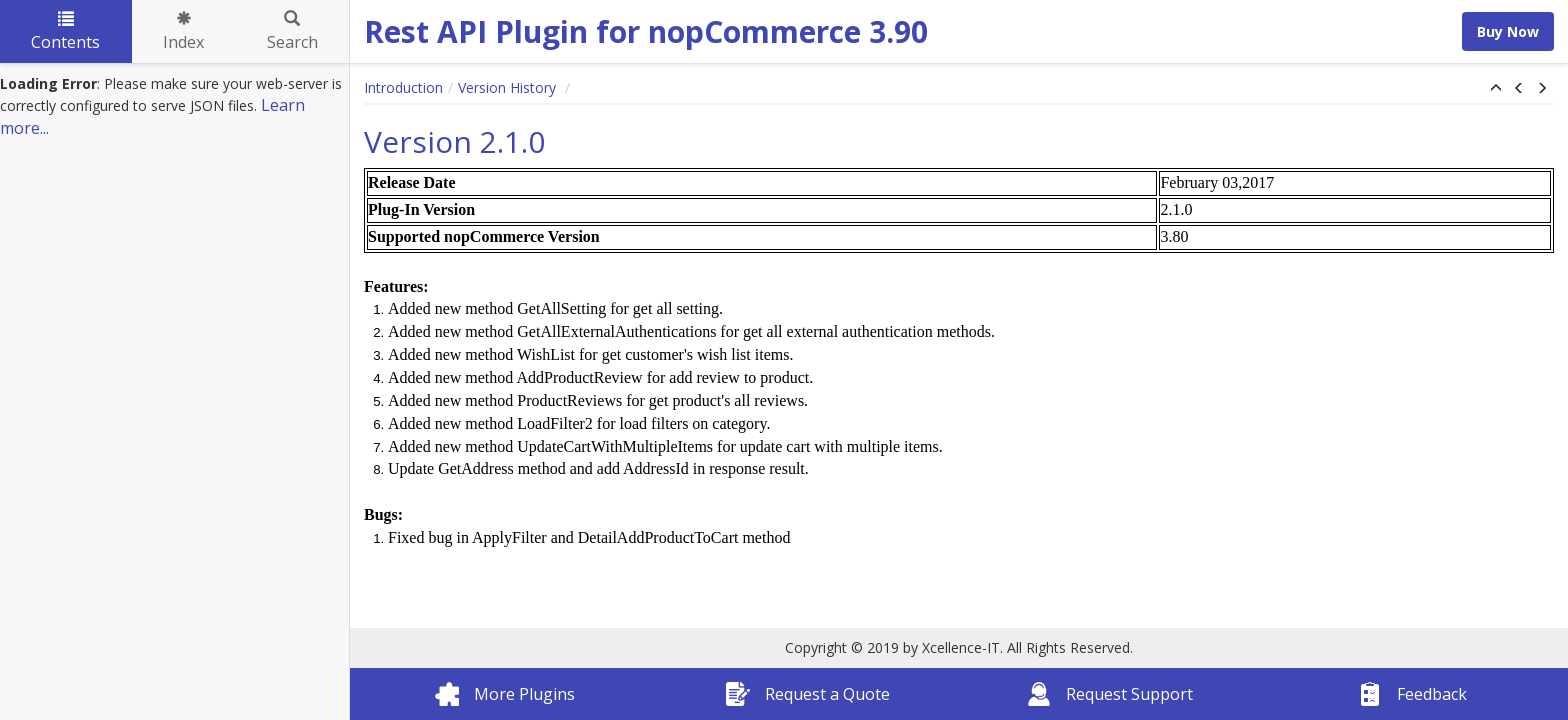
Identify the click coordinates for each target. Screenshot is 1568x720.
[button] (1496, 89)
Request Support (1110, 694)
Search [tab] (292, 32)
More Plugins (505, 694)
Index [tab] (183, 32)
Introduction (403, 87)
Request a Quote (808, 694)
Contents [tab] (65, 32)
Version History (509, 87)
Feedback (1412, 694)
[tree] (174, 107)
